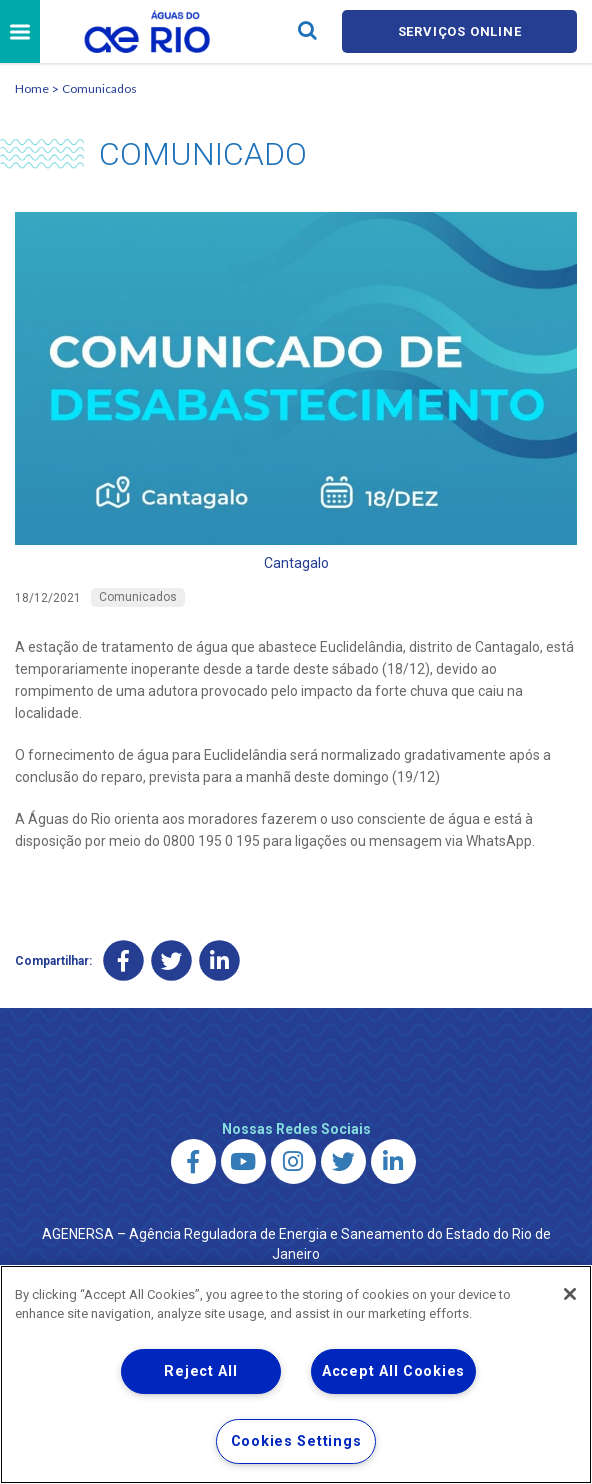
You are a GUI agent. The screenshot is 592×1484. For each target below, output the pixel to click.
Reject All (200, 1371)
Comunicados (99, 88)
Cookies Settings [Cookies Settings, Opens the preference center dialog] (296, 1441)
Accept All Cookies (393, 1371)
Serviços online (460, 31)
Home (32, 88)
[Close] (570, 1294)
